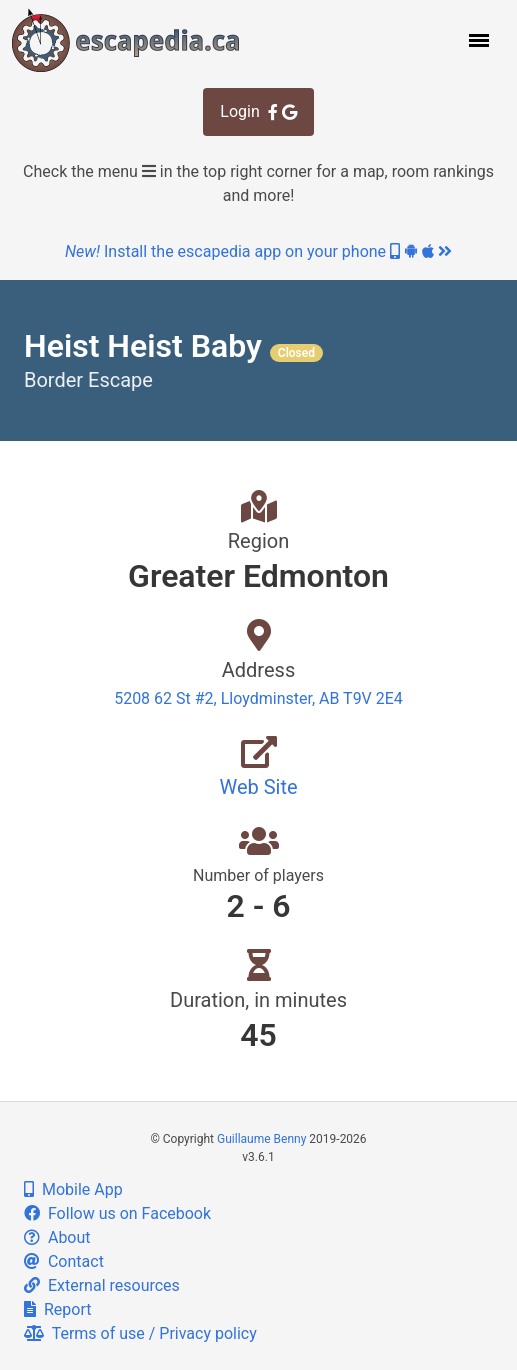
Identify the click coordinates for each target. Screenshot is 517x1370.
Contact (64, 1261)
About (57, 1237)
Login (258, 111)
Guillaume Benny (261, 1139)
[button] (477, 40)
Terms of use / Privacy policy (140, 1333)
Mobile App (73, 1189)
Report (57, 1309)
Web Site (258, 787)
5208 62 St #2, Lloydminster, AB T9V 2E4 (258, 698)
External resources (102, 1285)
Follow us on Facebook (117, 1213)
